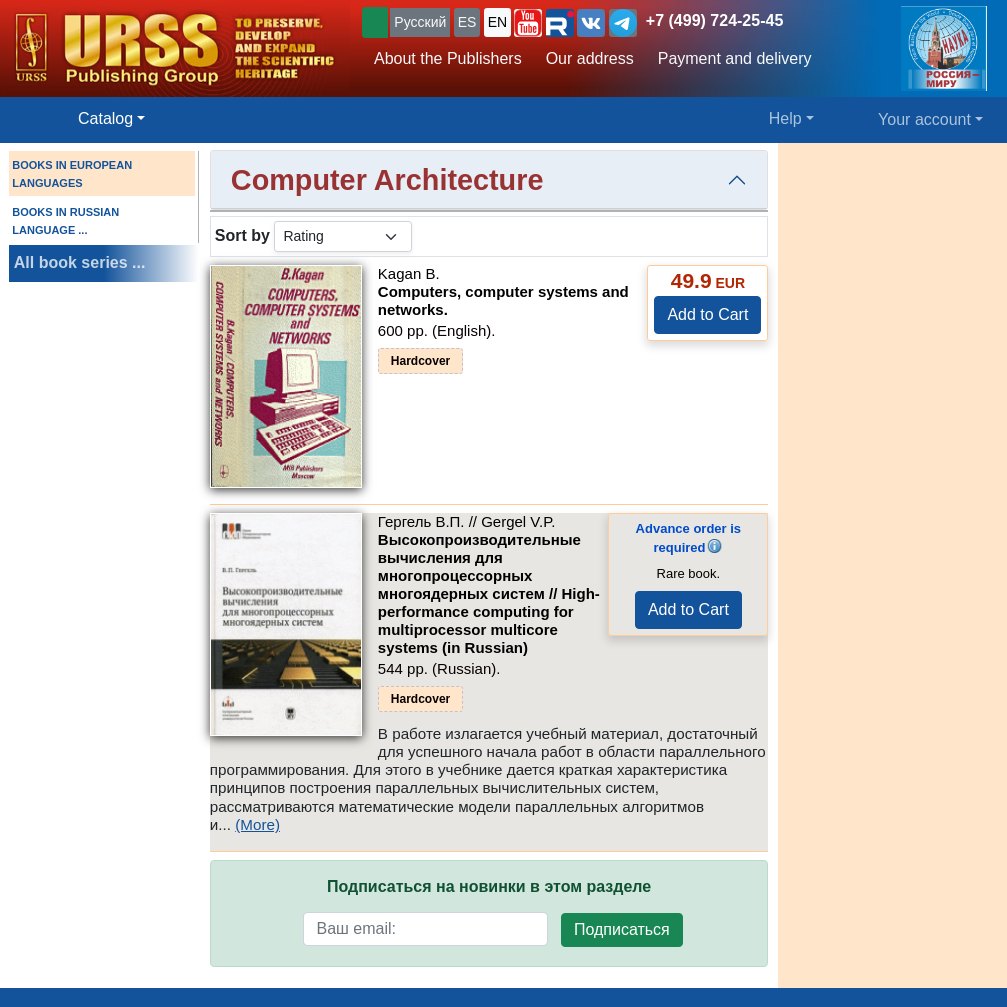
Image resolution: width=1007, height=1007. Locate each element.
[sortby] (343, 236)
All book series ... (80, 262)
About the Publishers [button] (448, 58)
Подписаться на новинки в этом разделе (489, 886)
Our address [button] (590, 58)
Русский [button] (420, 22)
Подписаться (622, 929)
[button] (528, 23)
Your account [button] (924, 119)
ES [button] (467, 22)
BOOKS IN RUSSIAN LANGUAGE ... (65, 221)
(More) (257, 824)
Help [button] (785, 118)
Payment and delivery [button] (735, 58)
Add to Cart (707, 314)
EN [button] (497, 22)
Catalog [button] (105, 118)
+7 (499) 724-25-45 (714, 20)
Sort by (242, 235)
